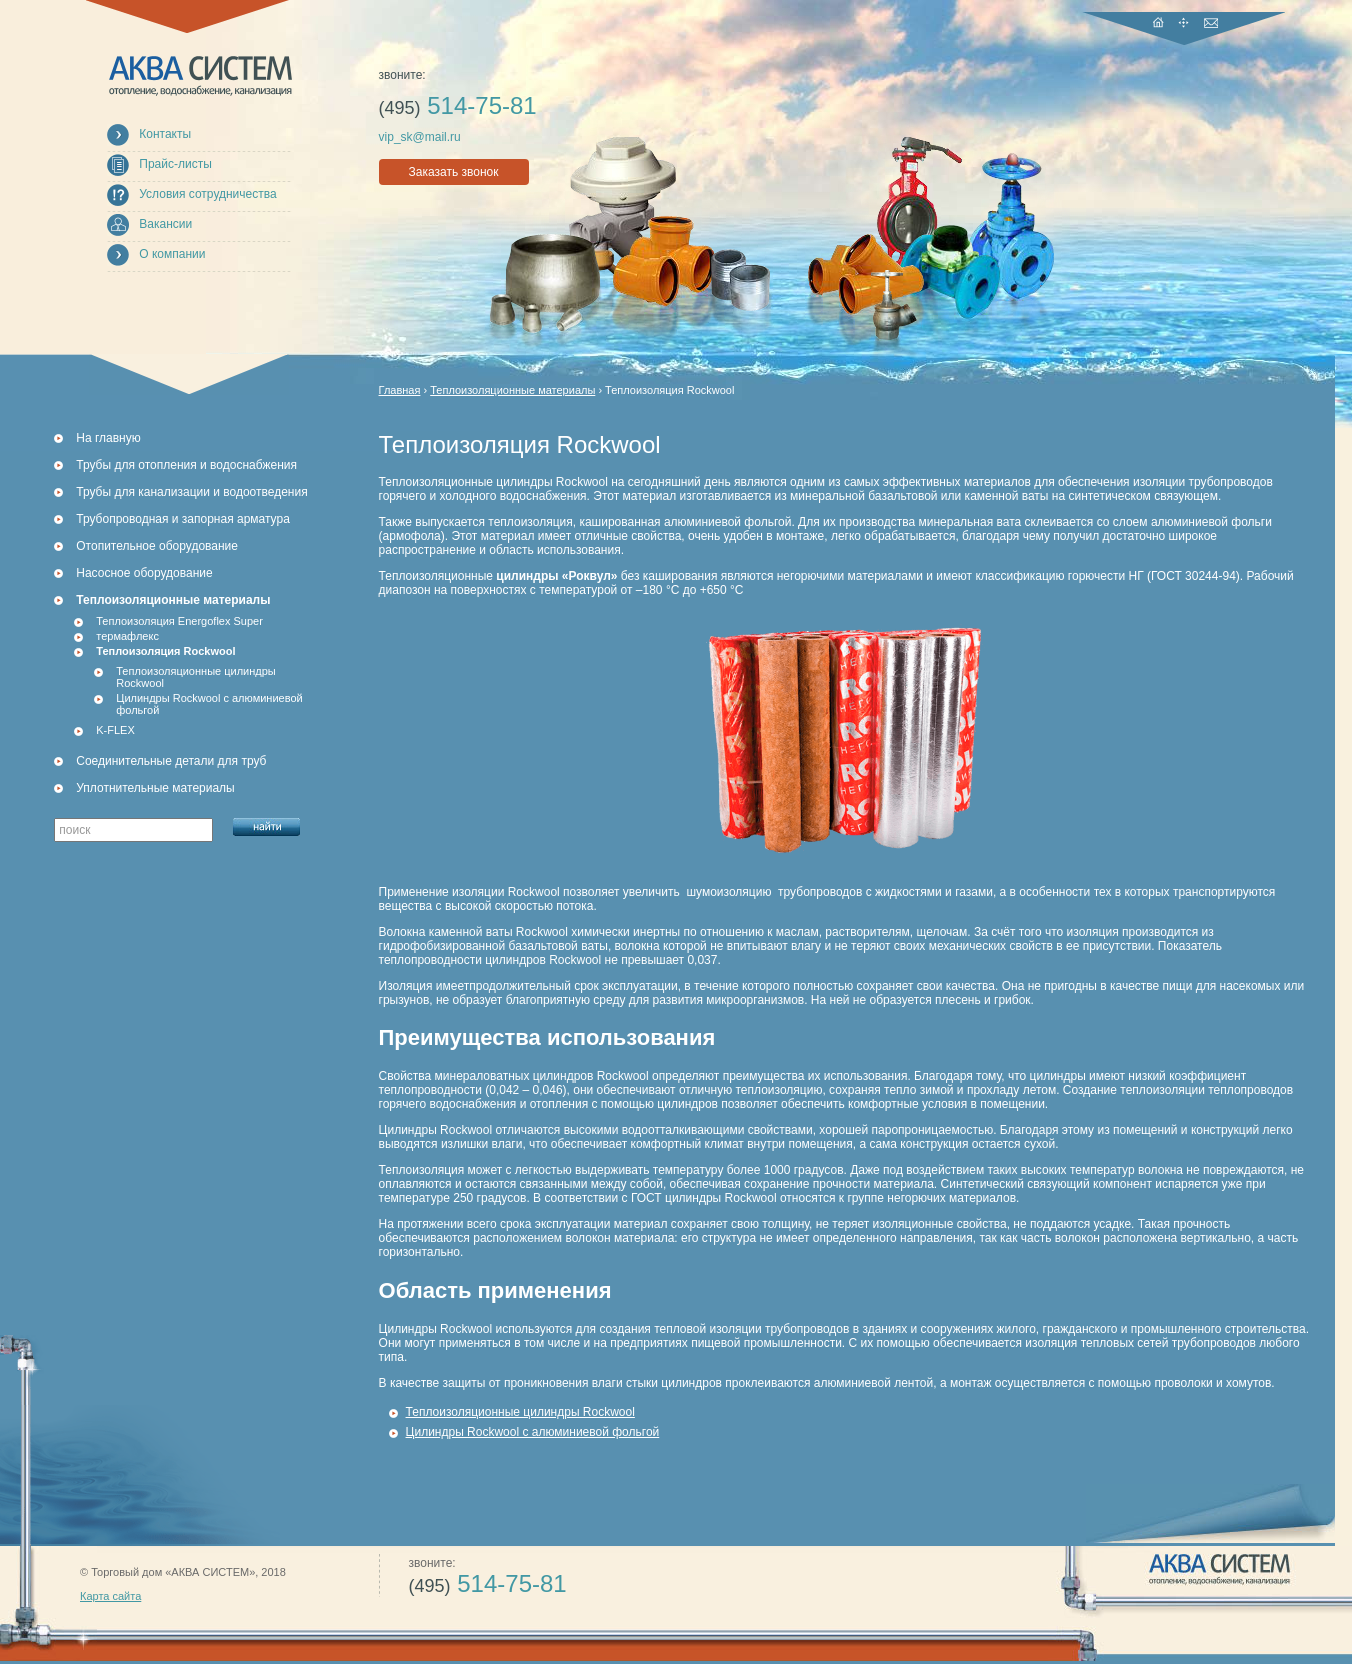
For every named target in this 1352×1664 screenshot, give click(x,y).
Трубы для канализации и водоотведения (191, 492)
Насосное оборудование (144, 573)
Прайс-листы (175, 164)
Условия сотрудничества (207, 194)
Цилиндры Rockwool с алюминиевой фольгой (209, 704)
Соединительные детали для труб (171, 761)
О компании (172, 254)
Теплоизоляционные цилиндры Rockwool (195, 677)
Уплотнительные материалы (155, 788)
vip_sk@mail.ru (420, 137)
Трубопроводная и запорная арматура (183, 519)
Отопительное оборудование (157, 546)
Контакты (165, 134)
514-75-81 (458, 105)
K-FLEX (115, 730)
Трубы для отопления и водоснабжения (186, 465)
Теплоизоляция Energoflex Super (179, 621)
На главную (108, 438)
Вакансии (165, 224)
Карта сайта (110, 1596)
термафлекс (127, 636)
